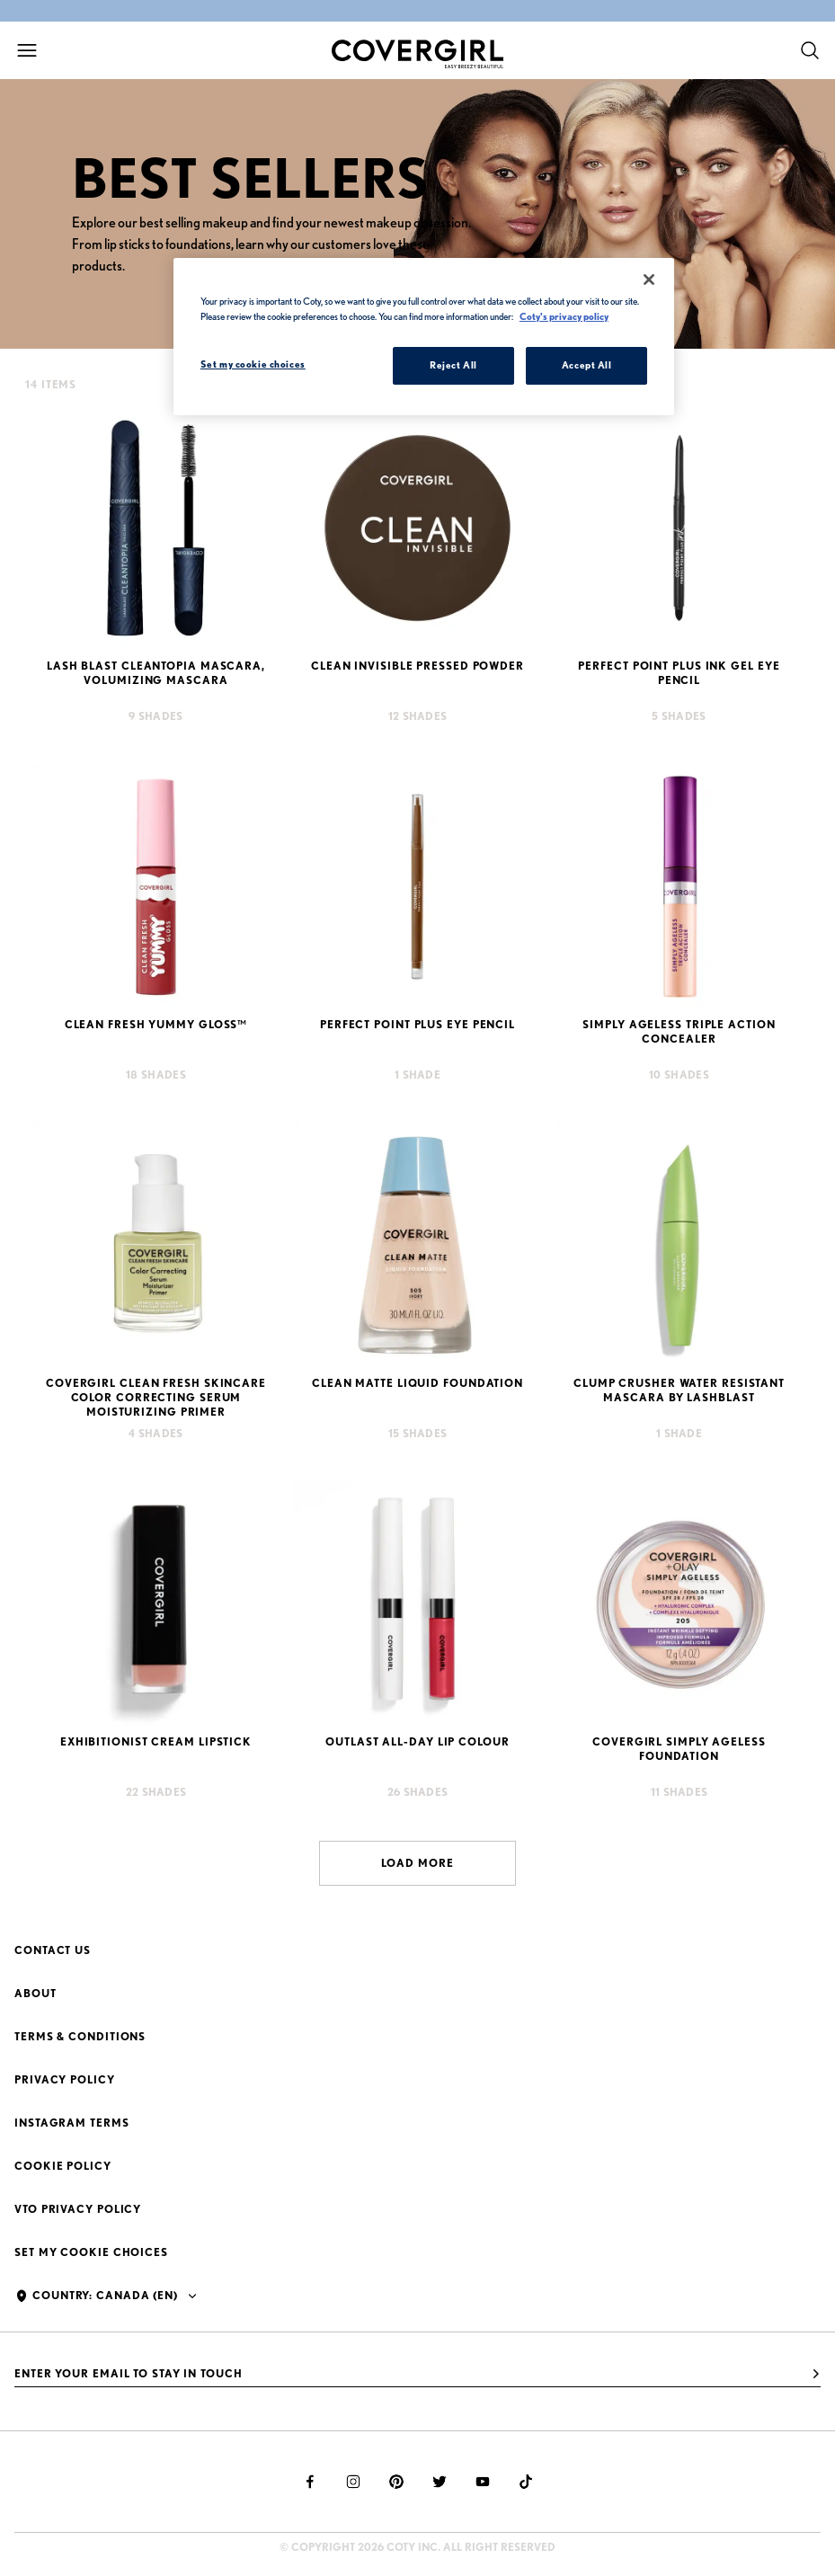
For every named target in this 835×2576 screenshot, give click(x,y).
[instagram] (353, 2481)
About (35, 1993)
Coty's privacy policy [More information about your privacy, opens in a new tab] (564, 316)
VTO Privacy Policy (77, 2209)
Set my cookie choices (91, 2252)
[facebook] (310, 2481)
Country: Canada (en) (105, 2295)
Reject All (453, 365)
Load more (417, 1863)
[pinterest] (396, 2481)
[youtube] (482, 2481)
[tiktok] (525, 2481)
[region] (423, 336)
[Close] (649, 279)
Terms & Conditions (80, 2036)
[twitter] (439, 2481)
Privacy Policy (64, 2079)
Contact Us (52, 1950)
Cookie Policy (62, 2165)
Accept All (587, 365)
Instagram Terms (71, 2122)
